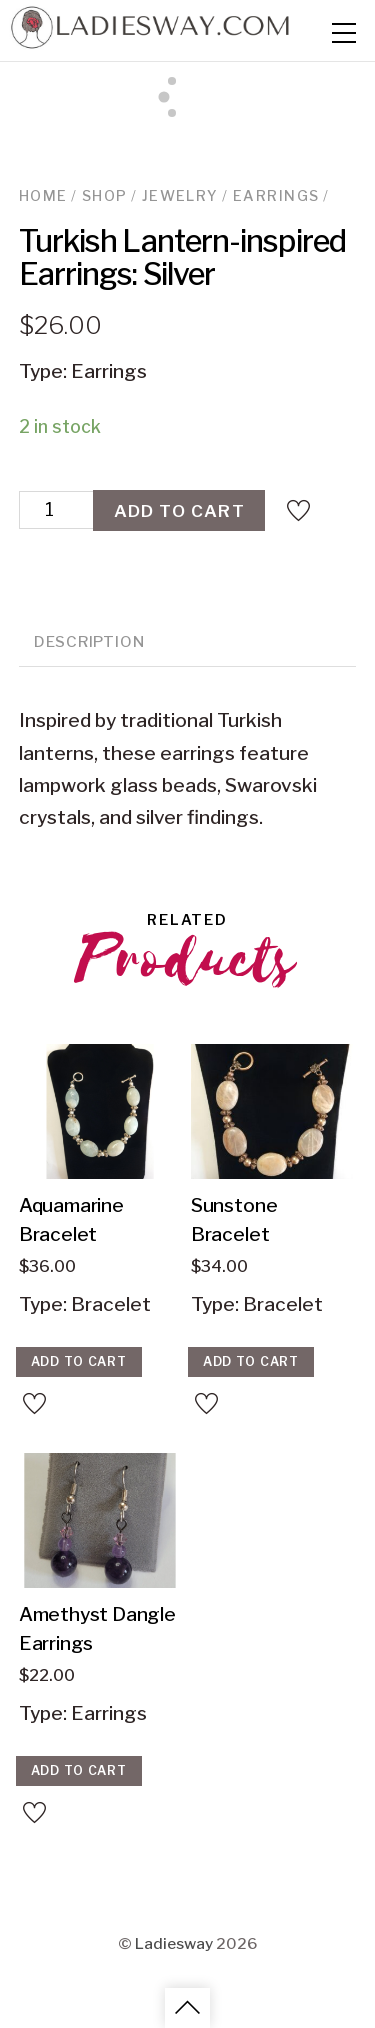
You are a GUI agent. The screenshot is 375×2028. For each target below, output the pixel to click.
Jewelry (180, 196)
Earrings (276, 196)
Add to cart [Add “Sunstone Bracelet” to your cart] (251, 1361)
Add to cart (179, 510)
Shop (105, 196)
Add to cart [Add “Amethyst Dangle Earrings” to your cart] (79, 1770)
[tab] (89, 643)
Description (89, 641)
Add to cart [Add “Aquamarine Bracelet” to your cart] (79, 1361)
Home (43, 196)
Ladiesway (174, 1942)
